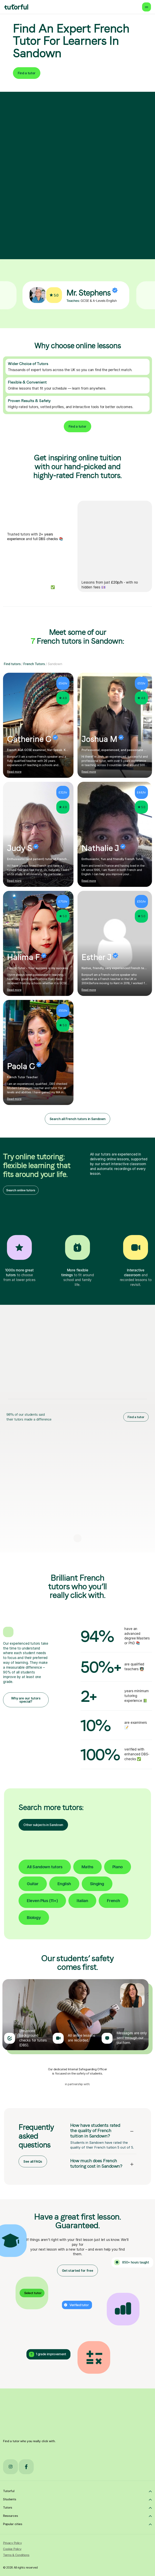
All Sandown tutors (45, 1866)
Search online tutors (20, 1190)
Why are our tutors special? (25, 1699)
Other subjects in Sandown (43, 1825)
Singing (97, 1883)
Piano (117, 1866)
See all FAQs (32, 2161)
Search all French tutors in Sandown (78, 1119)
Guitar (33, 1883)
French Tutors (34, 664)
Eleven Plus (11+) (42, 1900)
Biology (34, 1917)
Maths (87, 1866)
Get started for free (77, 2271)
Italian (82, 1900)
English (64, 1883)
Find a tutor (27, 73)
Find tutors (12, 664)
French (113, 1900)
